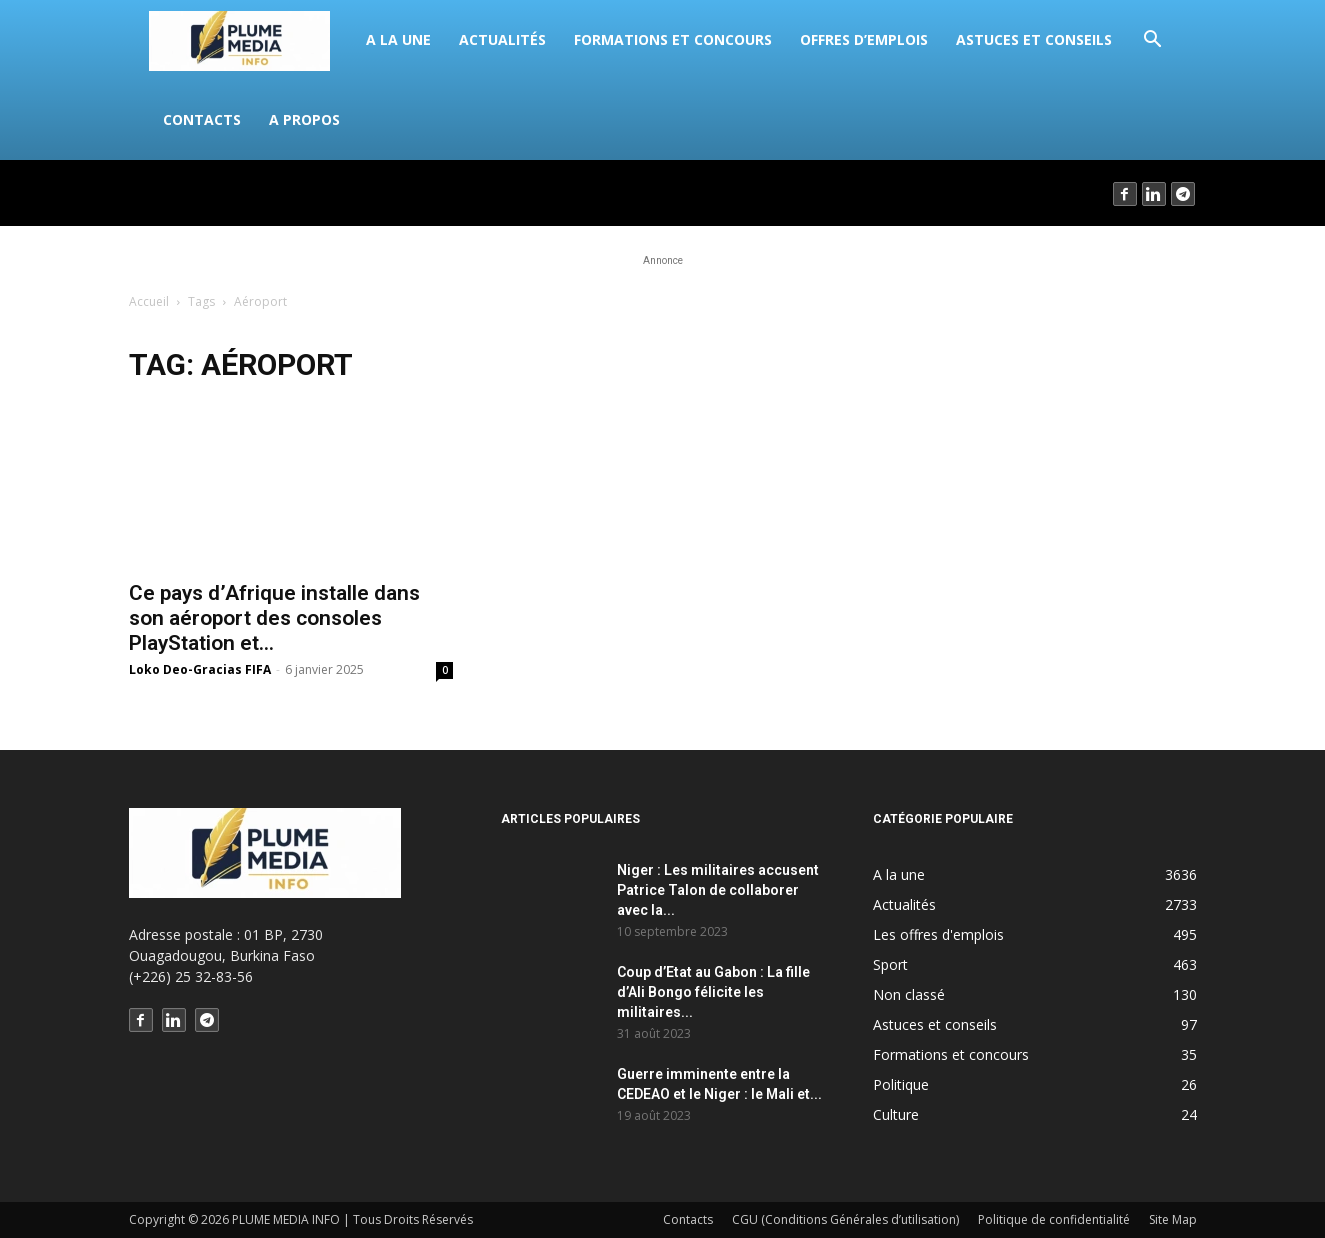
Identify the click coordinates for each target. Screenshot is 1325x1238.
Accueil (149, 301)
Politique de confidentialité (1054, 1219)
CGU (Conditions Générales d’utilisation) (845, 1219)
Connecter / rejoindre (200, 192)
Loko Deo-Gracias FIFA (200, 669)
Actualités (502, 39)
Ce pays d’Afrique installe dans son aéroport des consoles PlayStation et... (274, 618)
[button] (1152, 41)
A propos (304, 119)
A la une (398, 39)
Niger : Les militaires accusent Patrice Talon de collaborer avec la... (718, 890)
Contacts (202, 119)
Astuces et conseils (1034, 39)
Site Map (1173, 1219)
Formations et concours (673, 39)
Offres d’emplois (864, 39)
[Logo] (250, 40)
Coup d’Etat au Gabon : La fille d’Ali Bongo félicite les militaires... (713, 992)
